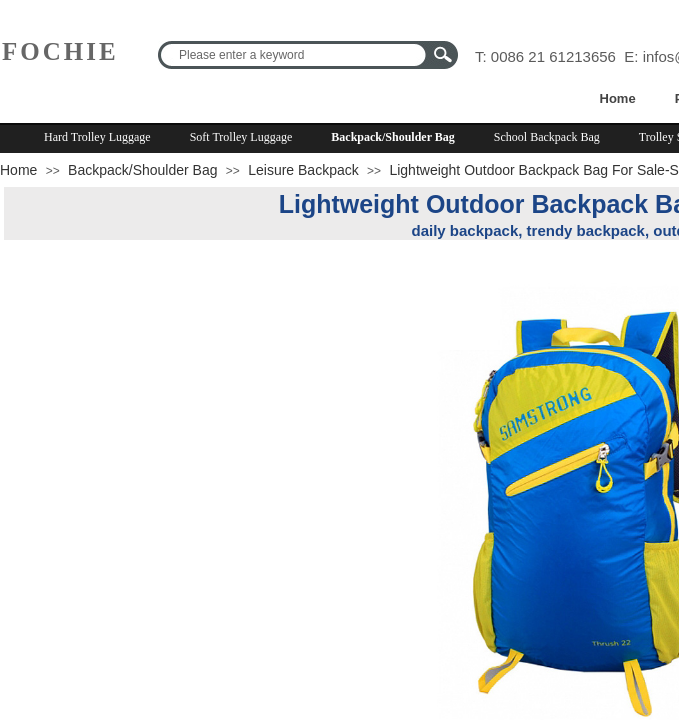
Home (618, 98)
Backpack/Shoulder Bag (392, 137)
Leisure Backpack (303, 170)
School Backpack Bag (547, 137)
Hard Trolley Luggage (97, 137)
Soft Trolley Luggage (241, 137)
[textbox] (295, 55)
